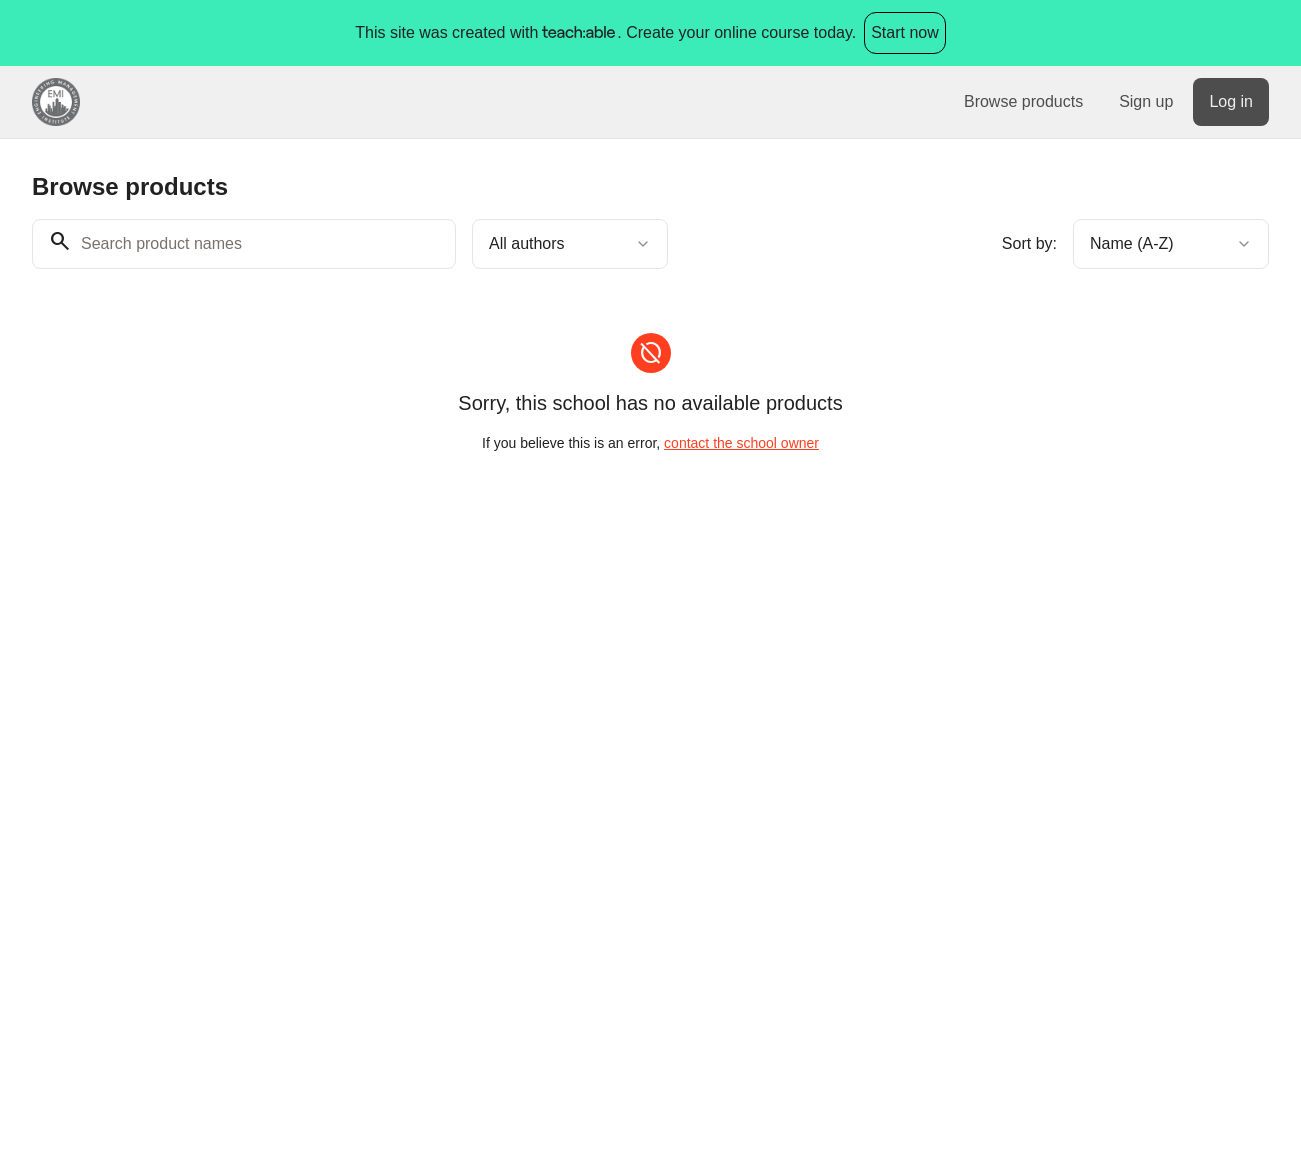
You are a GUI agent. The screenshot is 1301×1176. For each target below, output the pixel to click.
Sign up (1146, 101)
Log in (1231, 101)
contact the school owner (741, 443)
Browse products (1023, 101)
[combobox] (570, 244)
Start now (905, 32)
